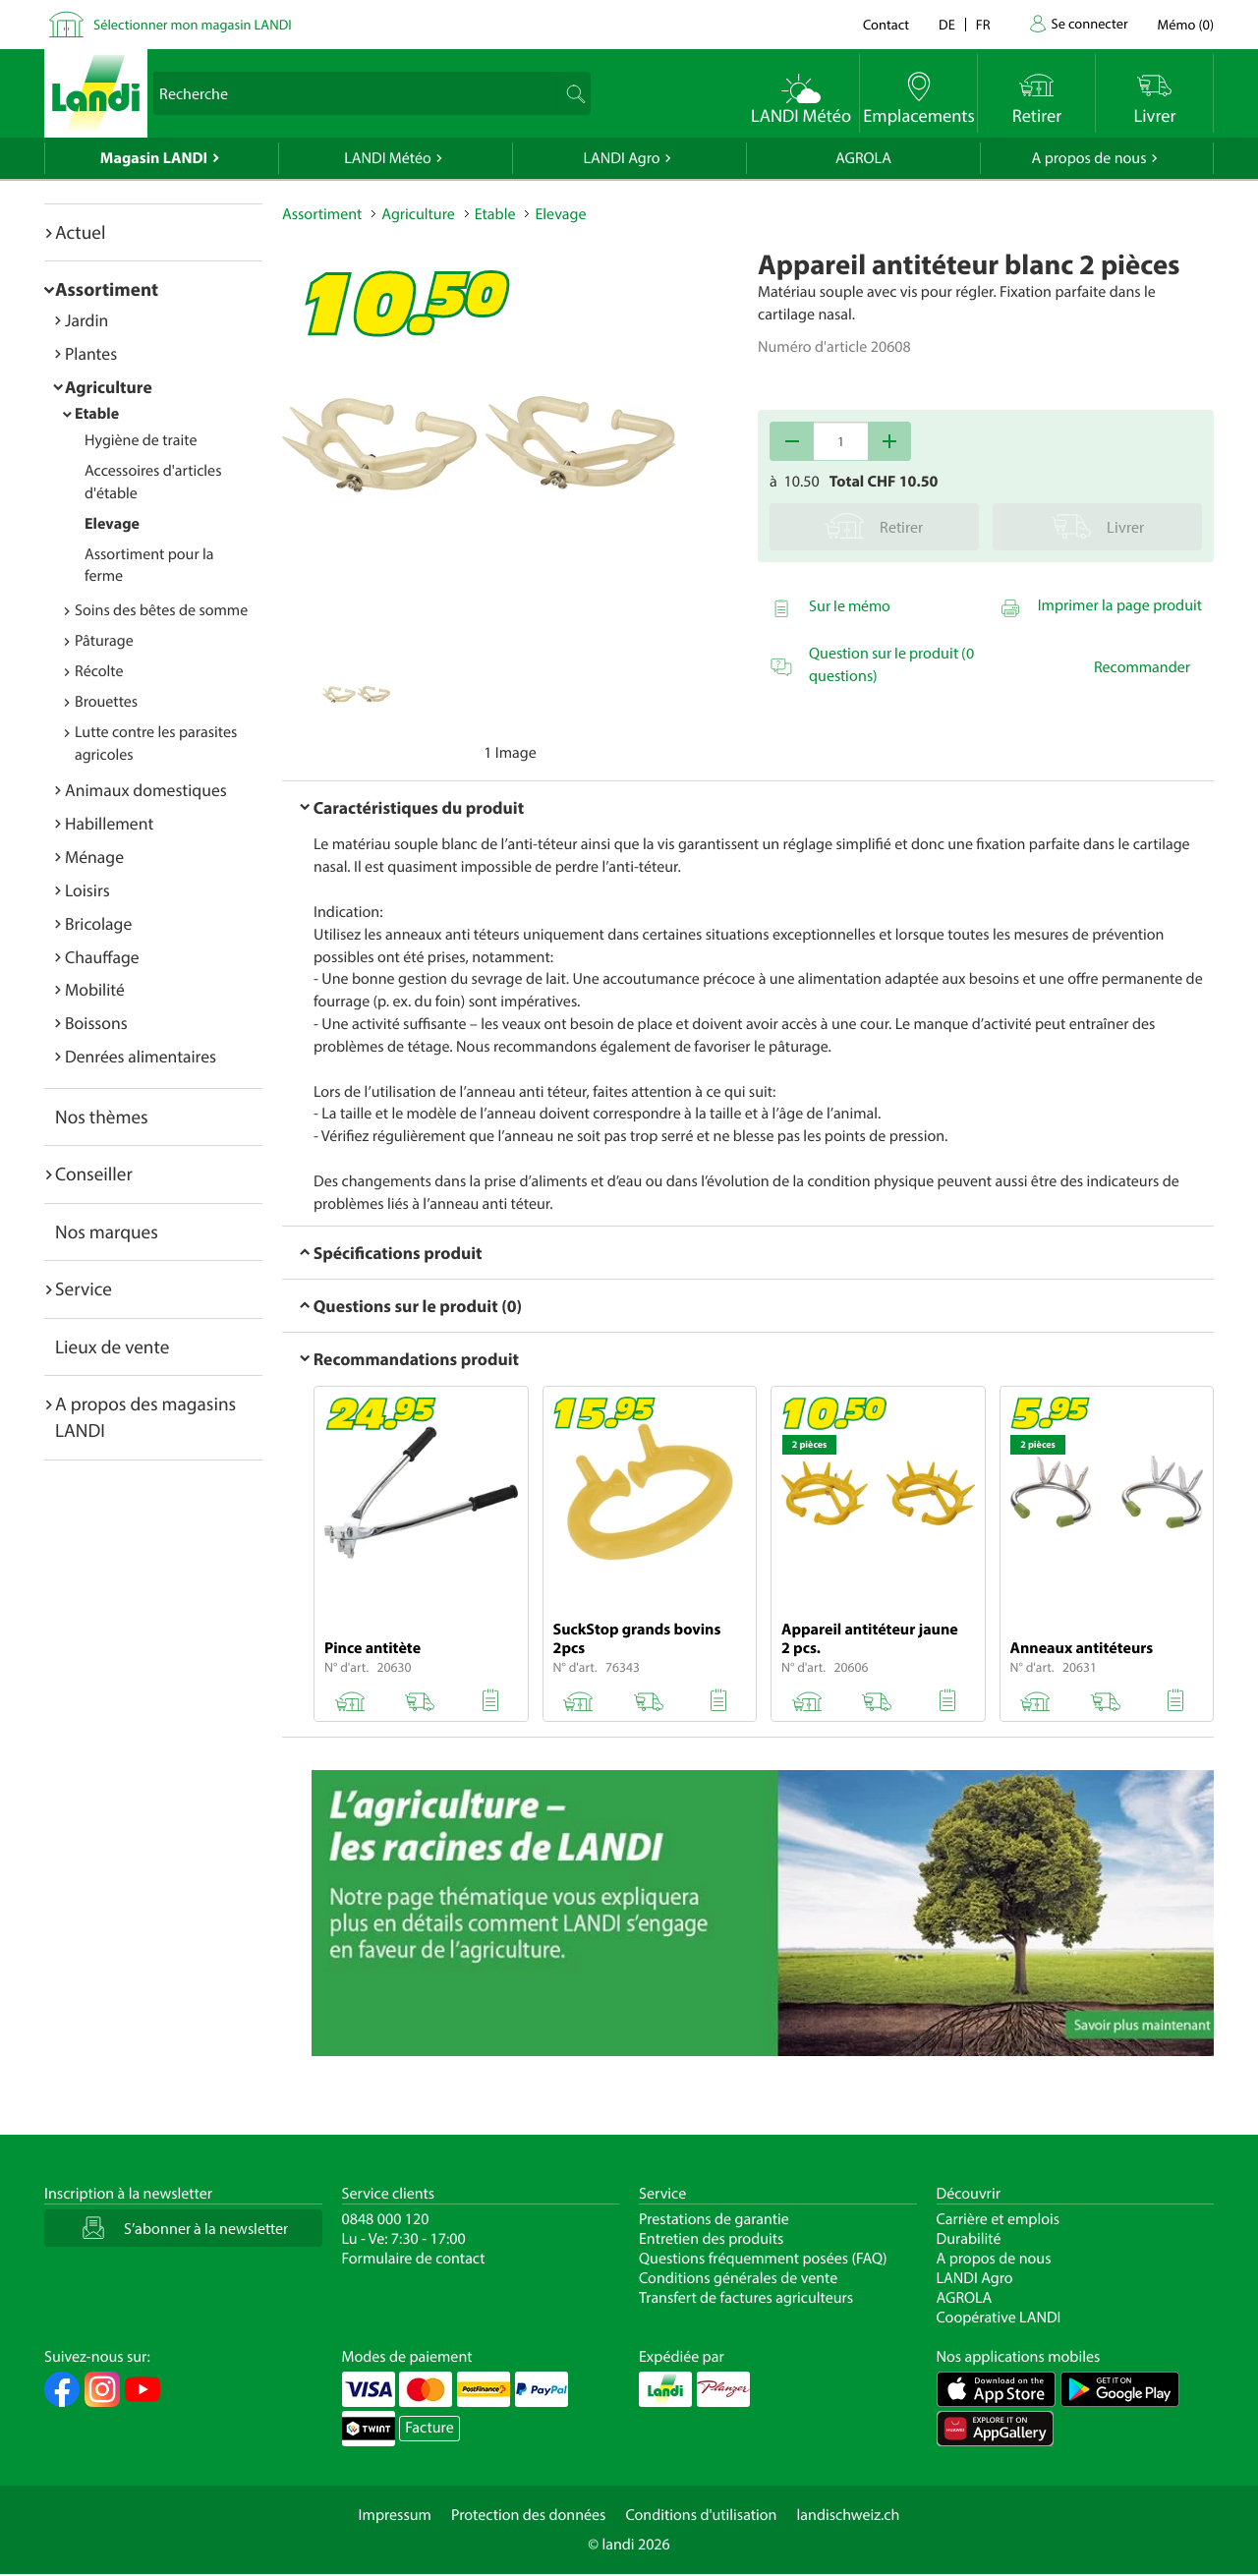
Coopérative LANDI (999, 2317)
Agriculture (108, 386)
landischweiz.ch (848, 2515)
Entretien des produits (711, 2239)
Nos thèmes (101, 1116)
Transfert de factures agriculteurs (746, 2298)
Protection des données (528, 2515)
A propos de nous (1088, 158)
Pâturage (104, 641)
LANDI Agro (621, 158)
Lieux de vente (112, 1346)
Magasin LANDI (153, 158)
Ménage (94, 856)
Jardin (86, 320)
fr (983, 24)
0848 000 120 (385, 2219)
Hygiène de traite (141, 440)
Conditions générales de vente (738, 2278)
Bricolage (98, 923)
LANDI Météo (387, 158)
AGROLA (863, 158)
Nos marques (106, 1231)
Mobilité (95, 989)
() (1186, 24)
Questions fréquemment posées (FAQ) (763, 2258)
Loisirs (87, 890)
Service (83, 1288)
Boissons (96, 1022)
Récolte (99, 671)
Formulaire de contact (414, 2258)
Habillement (109, 823)
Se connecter (1089, 23)
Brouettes (106, 702)
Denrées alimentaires (140, 1056)
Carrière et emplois (998, 2219)
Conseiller (94, 1173)
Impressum (395, 2515)
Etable (97, 414)
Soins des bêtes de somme (161, 610)
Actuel (80, 232)
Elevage (112, 524)
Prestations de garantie (714, 2219)
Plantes (91, 353)
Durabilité (969, 2239)
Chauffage (102, 956)
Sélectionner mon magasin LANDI (192, 24)
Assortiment (106, 289)
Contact (886, 24)
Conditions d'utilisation (700, 2515)
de (947, 24)
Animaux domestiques (146, 789)
